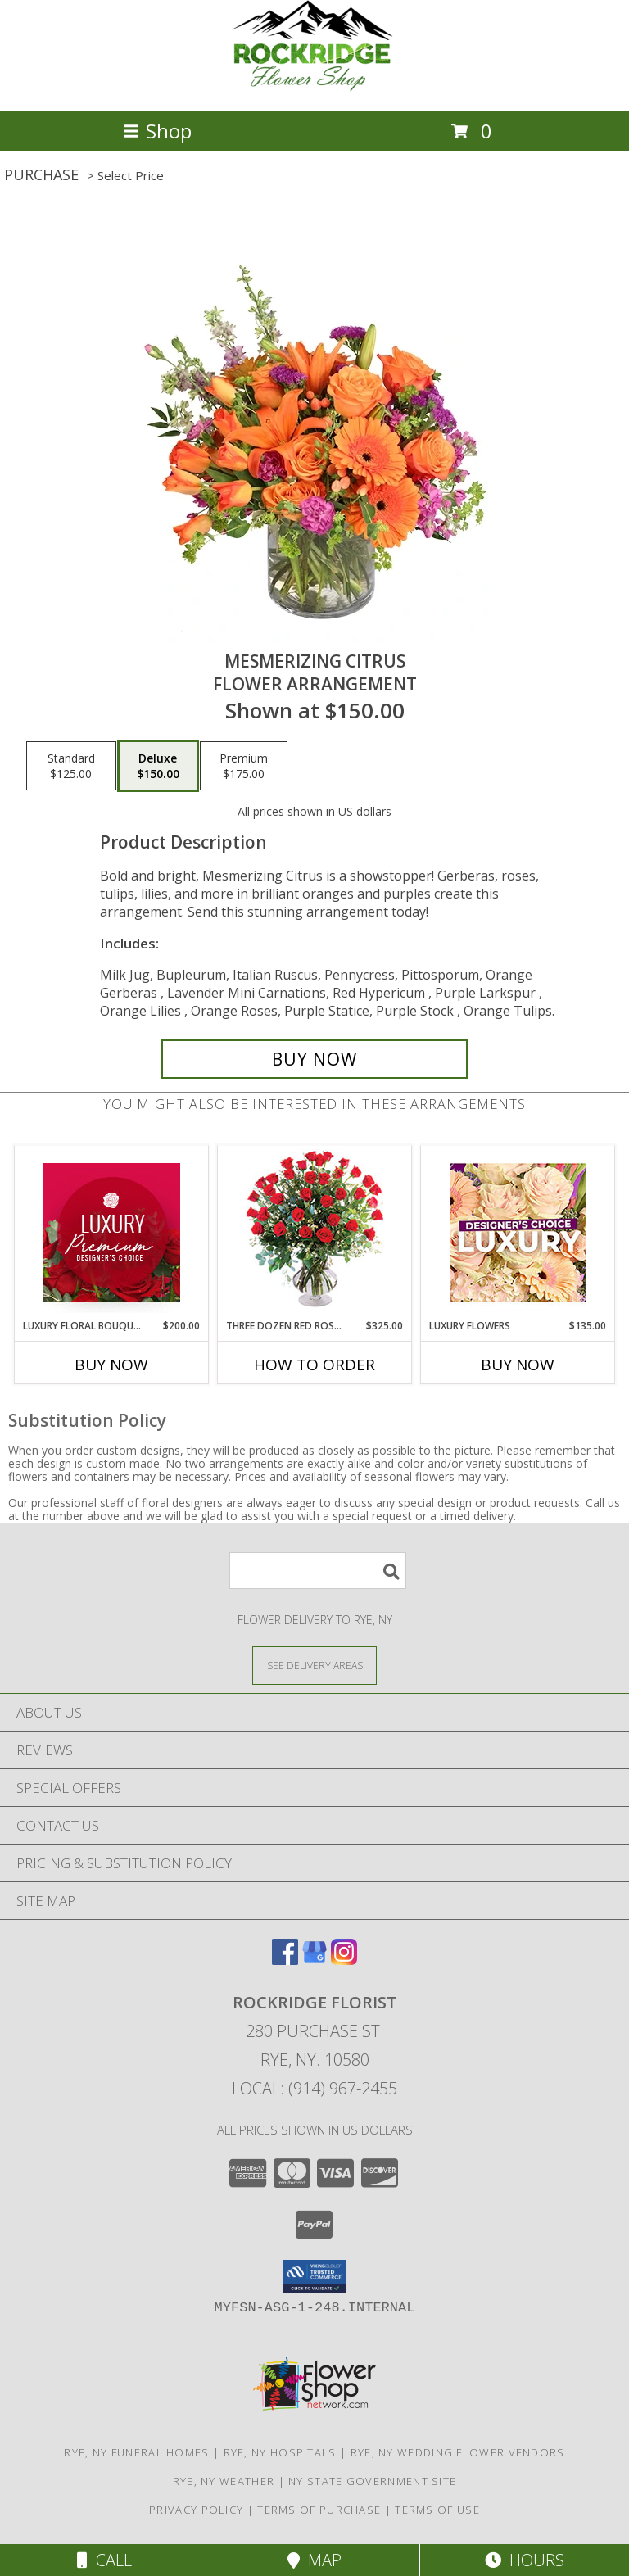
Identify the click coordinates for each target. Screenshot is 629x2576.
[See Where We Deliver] (314, 1665)
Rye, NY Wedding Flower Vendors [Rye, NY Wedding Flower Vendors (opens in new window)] (458, 2452)
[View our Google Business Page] (314, 1959)
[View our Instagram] (344, 1959)
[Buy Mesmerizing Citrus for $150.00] (314, 1059)
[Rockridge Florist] (314, 87)
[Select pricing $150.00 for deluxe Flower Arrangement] (158, 766)
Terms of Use (437, 2509)
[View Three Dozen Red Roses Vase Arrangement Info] (315, 1232)
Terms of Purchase (319, 2509)
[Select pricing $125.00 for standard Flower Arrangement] (71, 766)
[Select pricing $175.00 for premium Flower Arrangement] (244, 766)
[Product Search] (317, 1570)
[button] (314, 2276)
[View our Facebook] (285, 1959)
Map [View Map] (314, 2560)
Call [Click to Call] (104, 2560)
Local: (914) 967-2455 (314, 2088)
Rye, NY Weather (224, 2481)
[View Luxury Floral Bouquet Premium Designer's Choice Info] (111, 1232)
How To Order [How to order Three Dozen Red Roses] (314, 1364)
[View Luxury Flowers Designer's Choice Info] (518, 1232)
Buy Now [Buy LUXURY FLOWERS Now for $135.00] (517, 1364)
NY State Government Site (372, 2481)
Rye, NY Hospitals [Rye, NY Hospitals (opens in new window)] (280, 2452)
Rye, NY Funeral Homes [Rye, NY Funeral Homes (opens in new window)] (136, 2452)
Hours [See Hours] (524, 2560)
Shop (157, 130)
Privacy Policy (196, 2509)
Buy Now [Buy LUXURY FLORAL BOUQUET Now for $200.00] (111, 1364)
